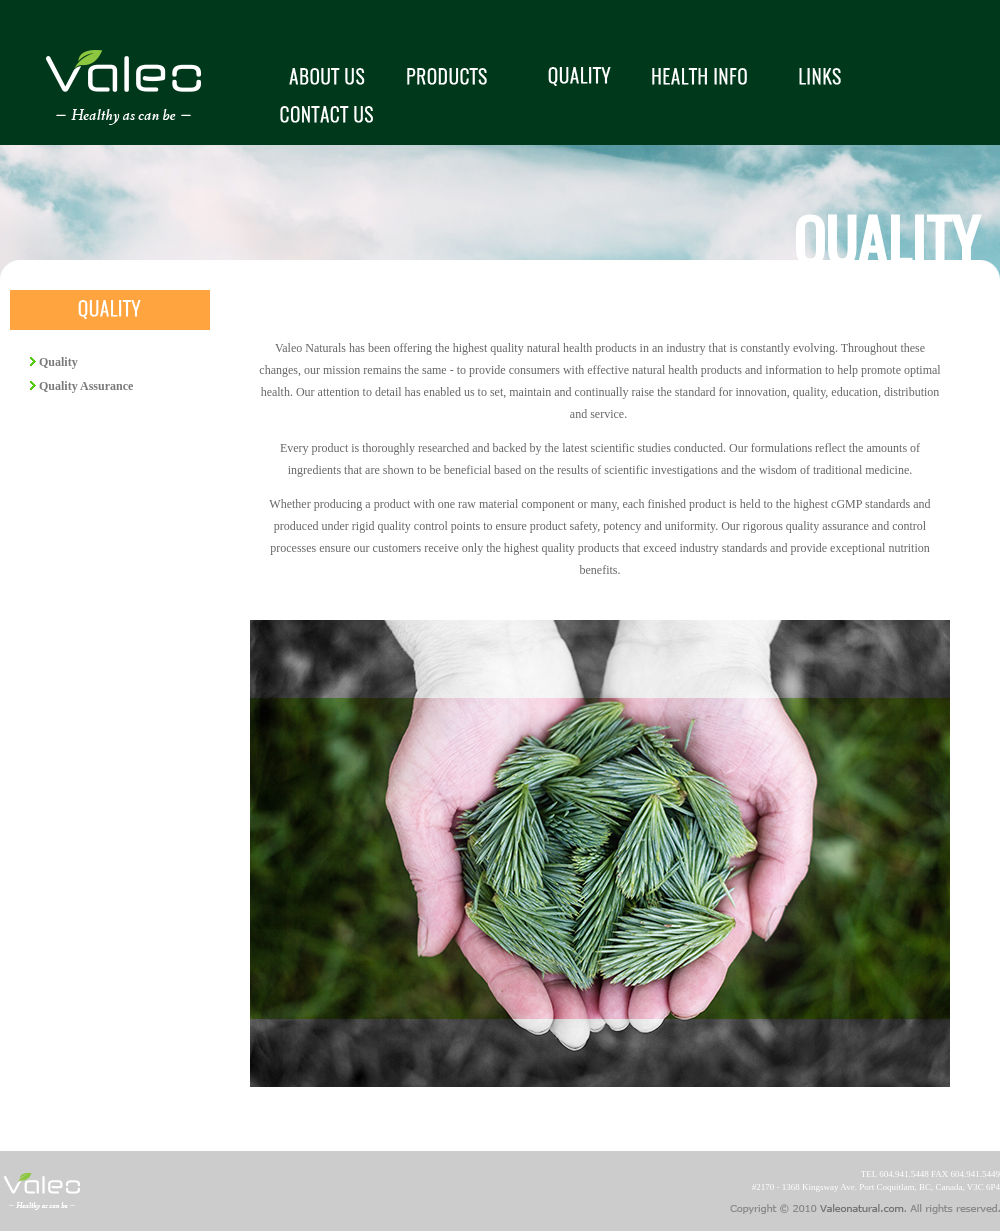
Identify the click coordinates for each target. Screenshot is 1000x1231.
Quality (57, 362)
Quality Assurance (84, 386)
